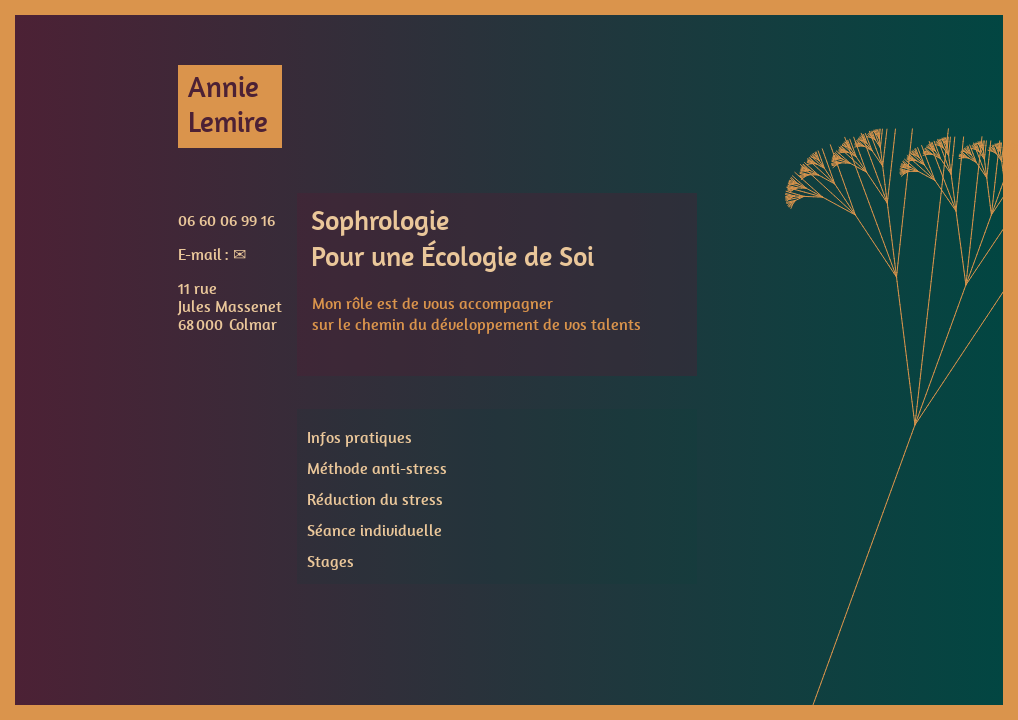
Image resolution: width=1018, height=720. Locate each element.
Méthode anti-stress (377, 469)
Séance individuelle (374, 531)
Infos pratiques (359, 438)
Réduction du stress (375, 500)
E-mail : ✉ (212, 254)
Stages (330, 562)
